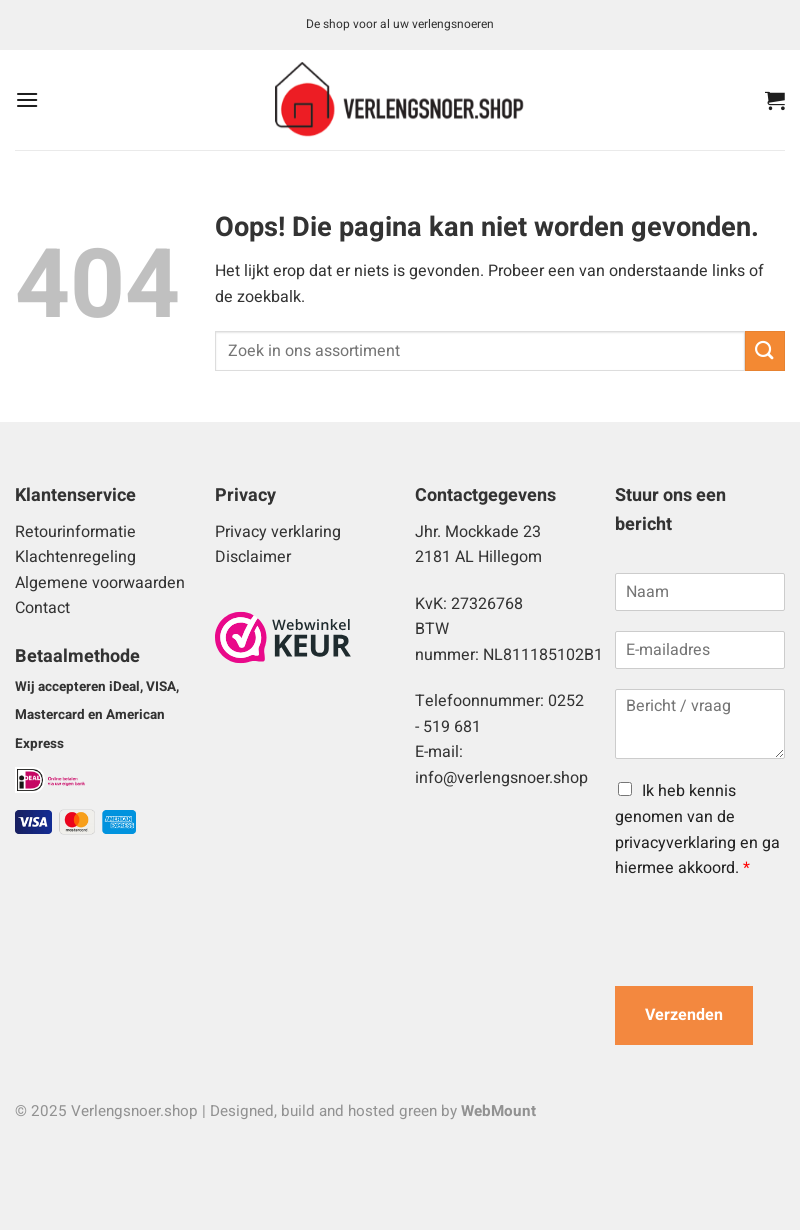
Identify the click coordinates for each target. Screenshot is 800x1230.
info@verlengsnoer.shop (501, 778)
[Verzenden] (765, 350)
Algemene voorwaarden (100, 583)
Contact (42, 608)
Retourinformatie (75, 532)
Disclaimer (253, 557)
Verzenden (684, 1015)
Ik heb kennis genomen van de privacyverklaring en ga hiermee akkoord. (697, 829)
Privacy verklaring (278, 532)
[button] (27, 99)
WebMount (498, 1111)
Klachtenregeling (75, 557)
